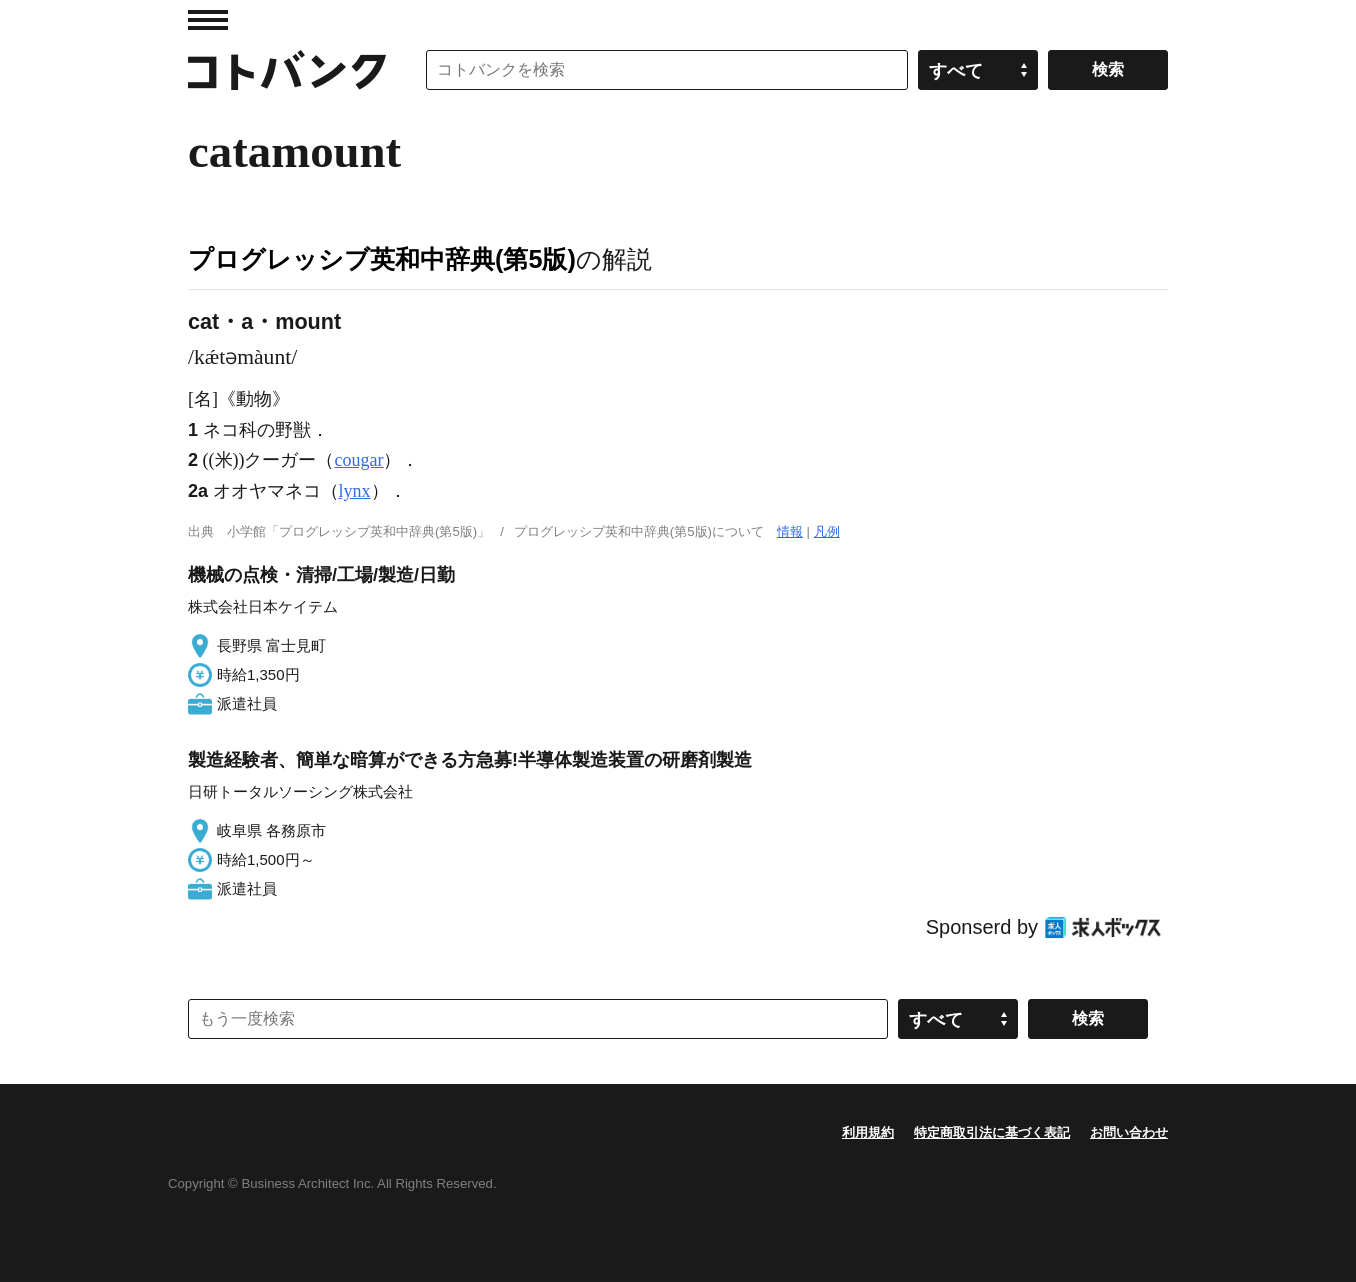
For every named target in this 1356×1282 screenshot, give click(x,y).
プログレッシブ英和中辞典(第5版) (382, 259)
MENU (208, 20)
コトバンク (287, 70)
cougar (359, 460)
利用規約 (868, 1132)
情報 (790, 531)
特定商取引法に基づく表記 (992, 1132)
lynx (355, 491)
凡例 (827, 531)
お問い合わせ (1129, 1132)
